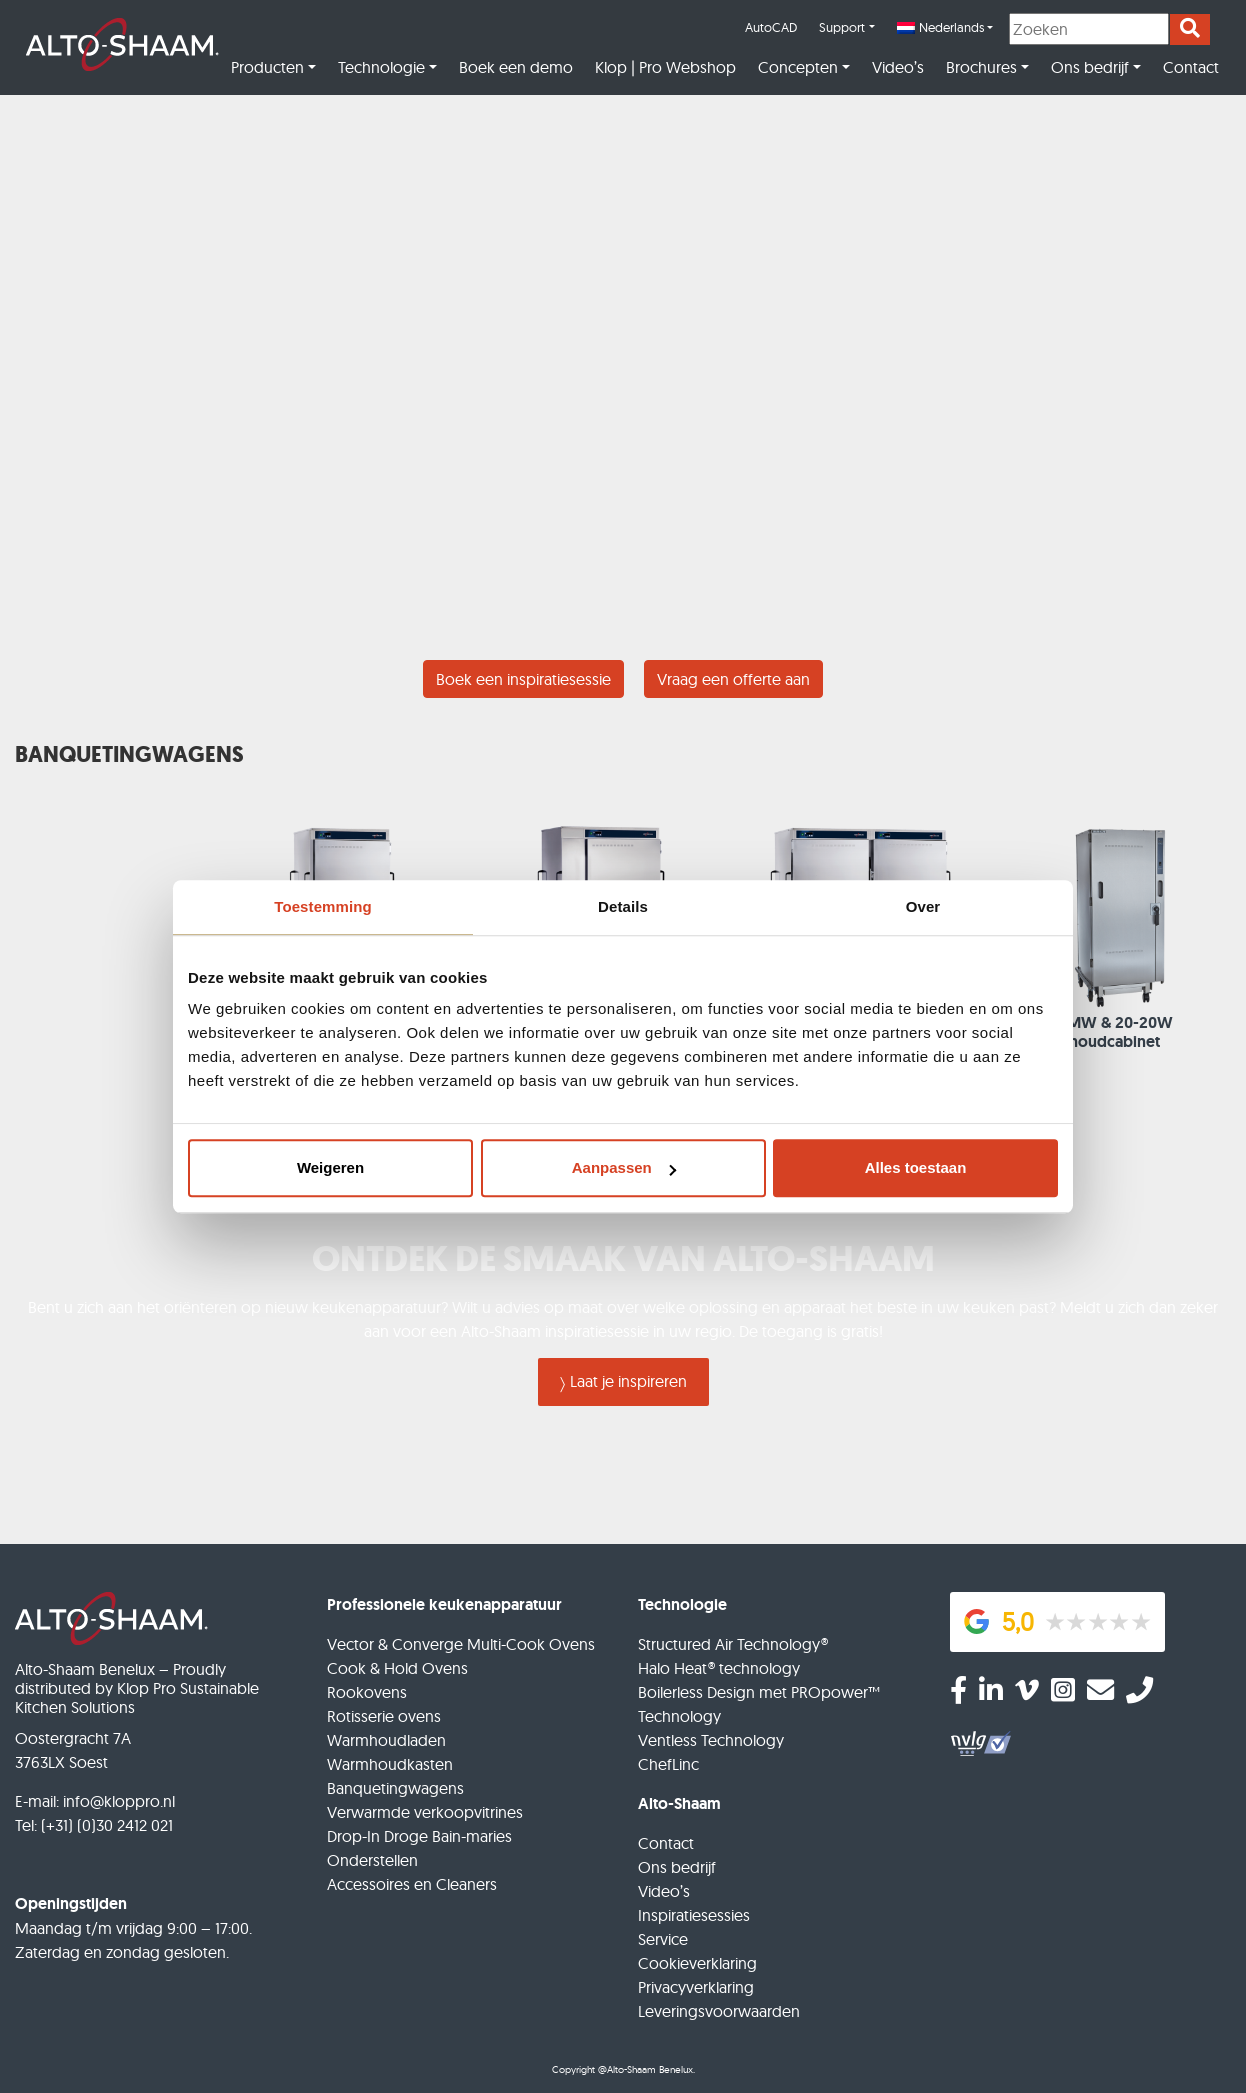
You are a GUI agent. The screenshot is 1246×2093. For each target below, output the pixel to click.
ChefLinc (668, 1764)
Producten (267, 67)
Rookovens (367, 1692)
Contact (1191, 67)
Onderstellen (372, 1860)
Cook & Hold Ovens (397, 1668)
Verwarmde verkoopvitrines (425, 1812)
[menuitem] (945, 28)
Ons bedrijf (1090, 67)
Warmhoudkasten (390, 1764)
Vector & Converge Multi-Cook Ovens (461, 1644)
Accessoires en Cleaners (412, 1884)
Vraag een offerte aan (733, 679)
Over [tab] (923, 906)
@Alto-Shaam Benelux (645, 2069)
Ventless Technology (711, 1740)
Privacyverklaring (696, 1987)
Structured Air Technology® (733, 1644)
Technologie (381, 67)
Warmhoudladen (386, 1740)
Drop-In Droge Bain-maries (419, 1836)
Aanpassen (624, 1167)
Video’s (898, 67)
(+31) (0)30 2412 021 (107, 1825)
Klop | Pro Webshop (665, 67)
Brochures (981, 67)
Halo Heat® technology (719, 1668)
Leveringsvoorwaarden (719, 2011)
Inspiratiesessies (694, 1915)
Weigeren (330, 1167)
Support (842, 27)
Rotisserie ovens (384, 1716)
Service (663, 1939)
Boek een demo (516, 67)
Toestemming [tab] (323, 906)
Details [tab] (623, 906)
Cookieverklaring (697, 1963)
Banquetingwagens (395, 1788)
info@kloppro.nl (119, 1801)
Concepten (798, 67)
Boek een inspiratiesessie (523, 679)
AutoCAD (771, 27)
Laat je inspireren (628, 1381)
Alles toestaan (916, 1167)
